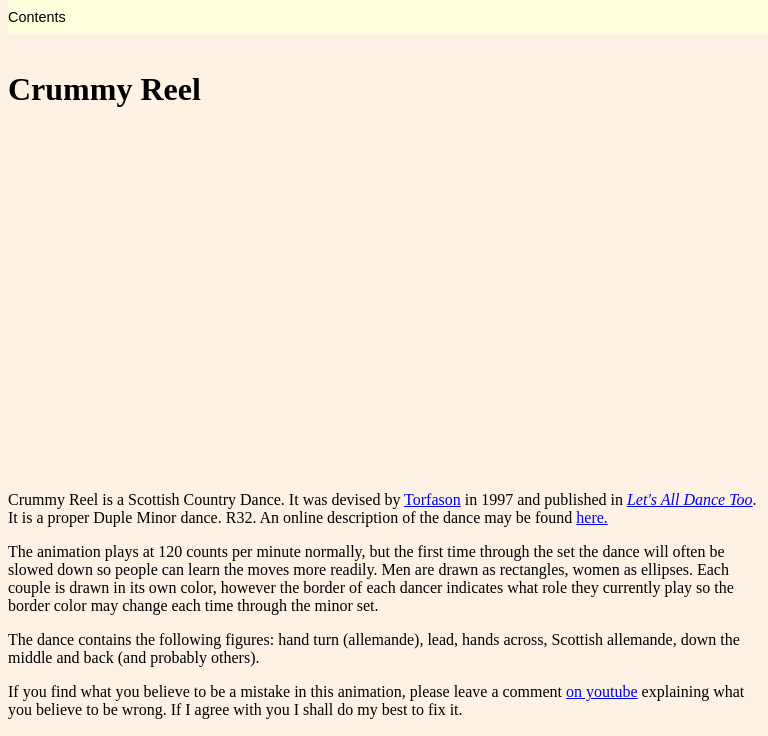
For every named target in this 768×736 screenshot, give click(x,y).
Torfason (432, 499)
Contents (37, 17)
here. (592, 517)
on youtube (602, 691)
